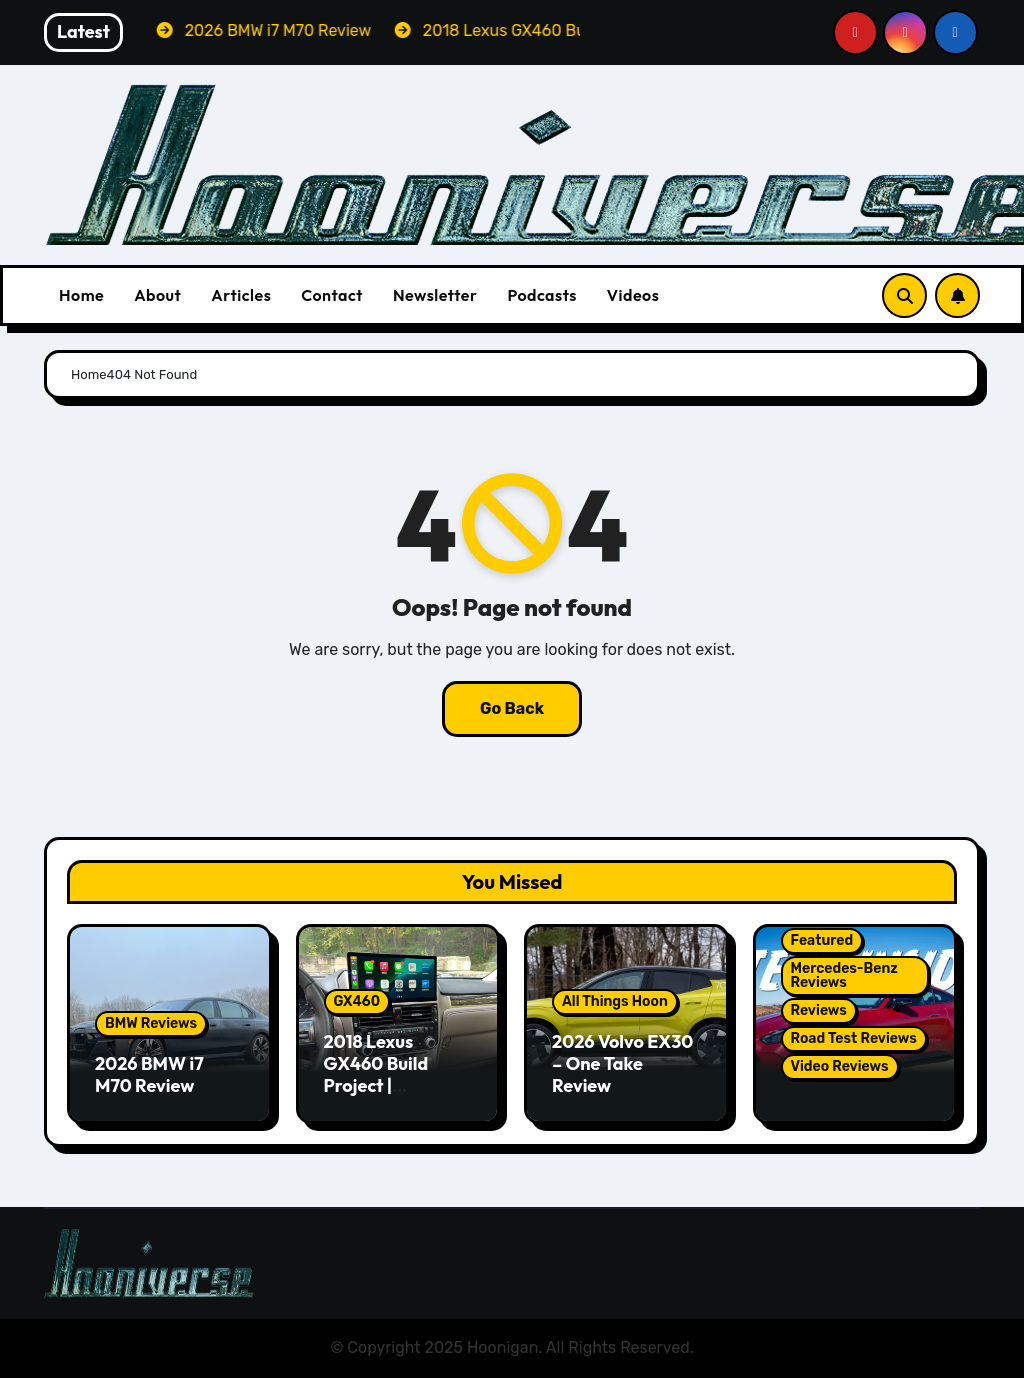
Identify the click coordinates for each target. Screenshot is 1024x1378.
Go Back (512, 708)
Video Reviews (840, 1066)
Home (81, 295)
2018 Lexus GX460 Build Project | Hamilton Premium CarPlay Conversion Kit (396, 1095)
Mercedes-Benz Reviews (844, 975)
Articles (241, 295)
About (157, 295)
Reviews (819, 1010)
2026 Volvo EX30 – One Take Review (622, 1063)
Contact (332, 295)
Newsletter (435, 295)
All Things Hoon (615, 1001)
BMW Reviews (151, 1023)
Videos (633, 295)
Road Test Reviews (854, 1038)
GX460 (357, 1001)
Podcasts (541, 295)
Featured (822, 940)
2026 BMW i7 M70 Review (149, 1074)
